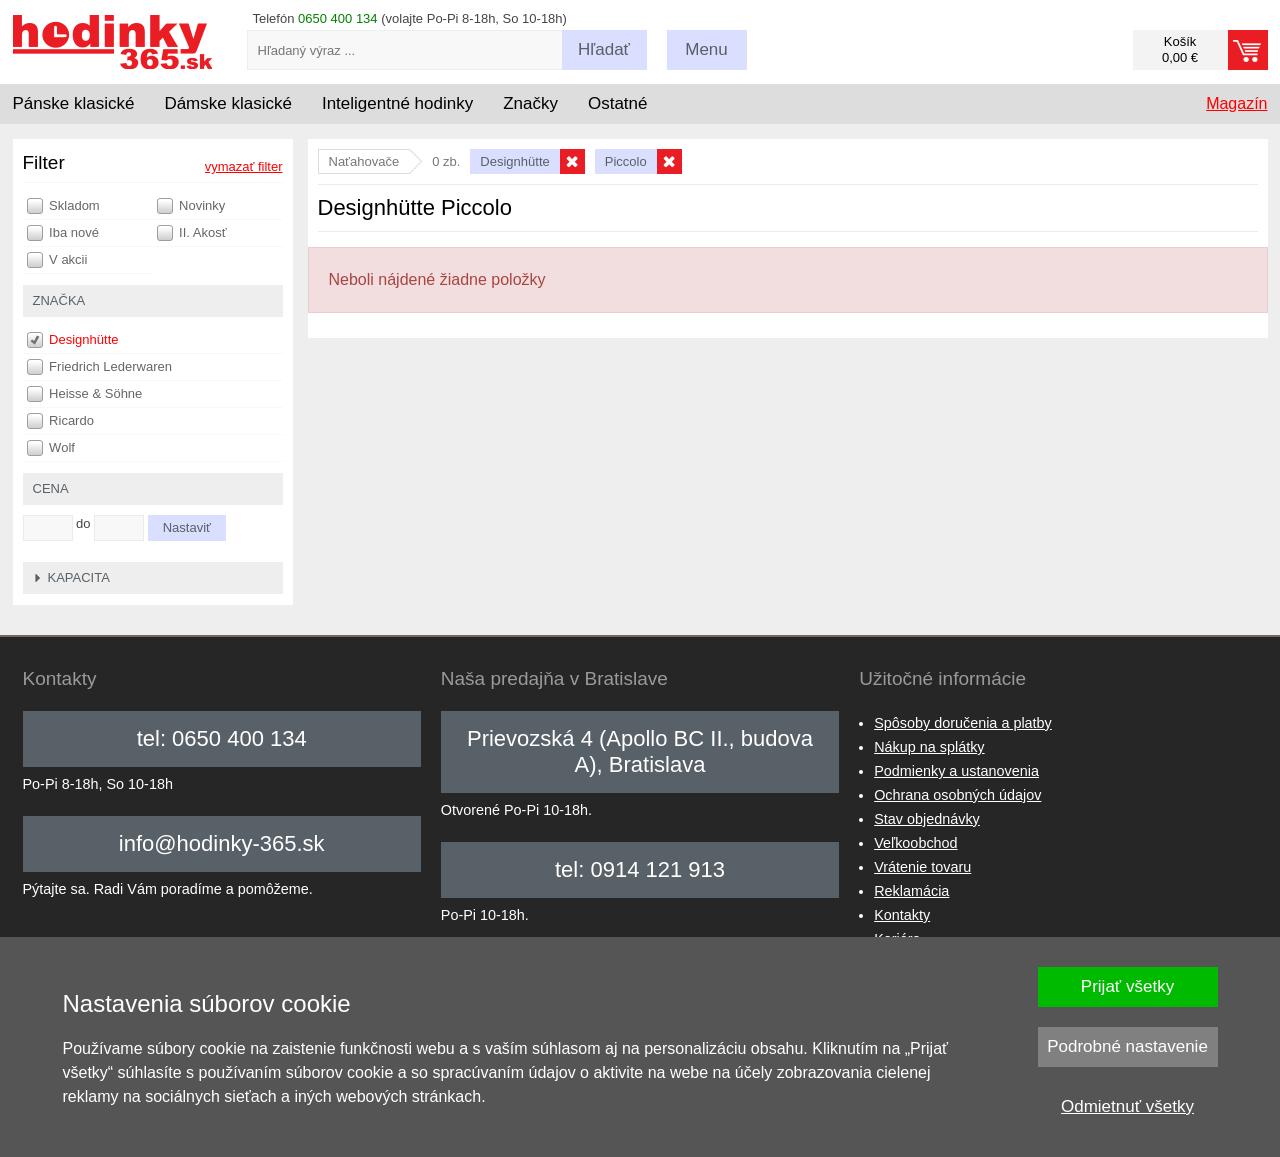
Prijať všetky (1127, 986)
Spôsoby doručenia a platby (963, 723)
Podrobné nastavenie (1127, 1046)
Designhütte (73, 340)
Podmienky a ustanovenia (956, 771)
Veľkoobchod (915, 843)
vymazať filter (244, 166)
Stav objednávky (927, 819)
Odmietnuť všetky (1127, 1106)
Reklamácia (911, 891)
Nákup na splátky (929, 747)
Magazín (1236, 103)
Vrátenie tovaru (922, 867)
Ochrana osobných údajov (957, 795)
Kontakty (902, 915)
